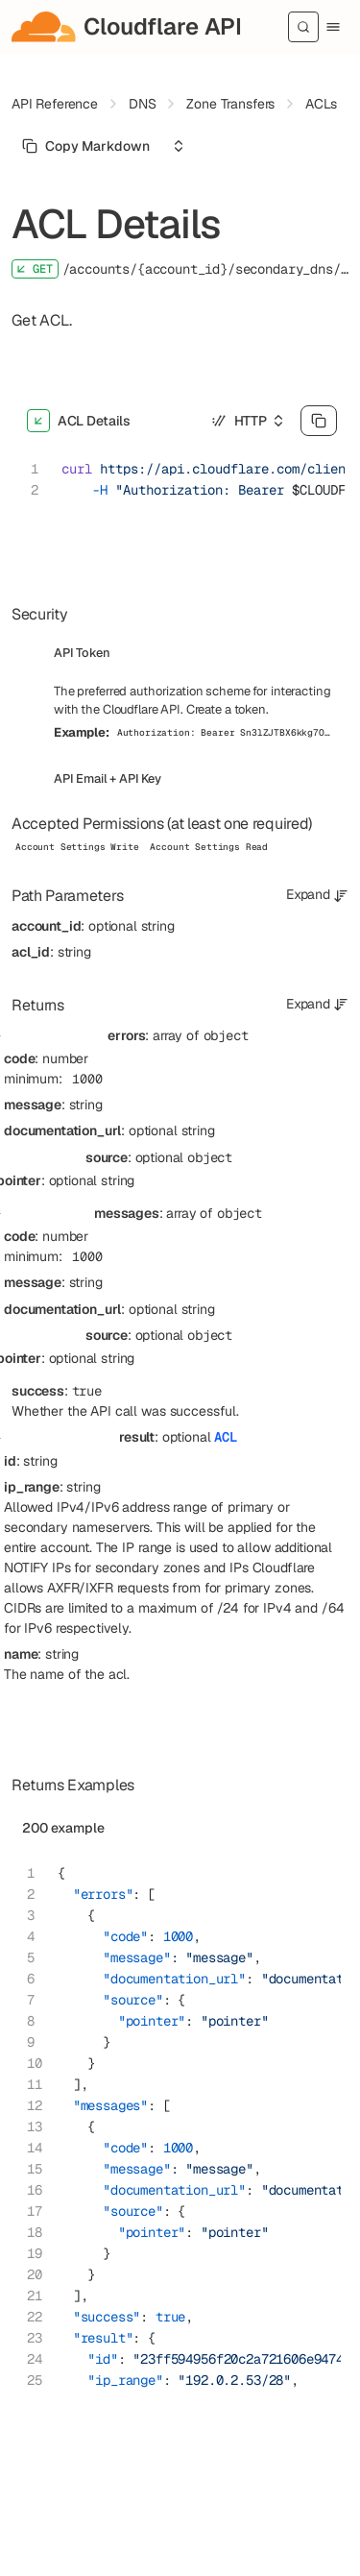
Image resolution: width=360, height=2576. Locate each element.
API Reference (55, 103)
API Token (82, 652)
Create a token (226, 709)
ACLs (320, 103)
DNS (142, 103)
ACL (225, 1437)
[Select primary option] (86, 146)
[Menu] (333, 27)
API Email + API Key (107, 778)
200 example (63, 1827)
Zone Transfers (230, 103)
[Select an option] (178, 146)
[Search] (303, 27)
